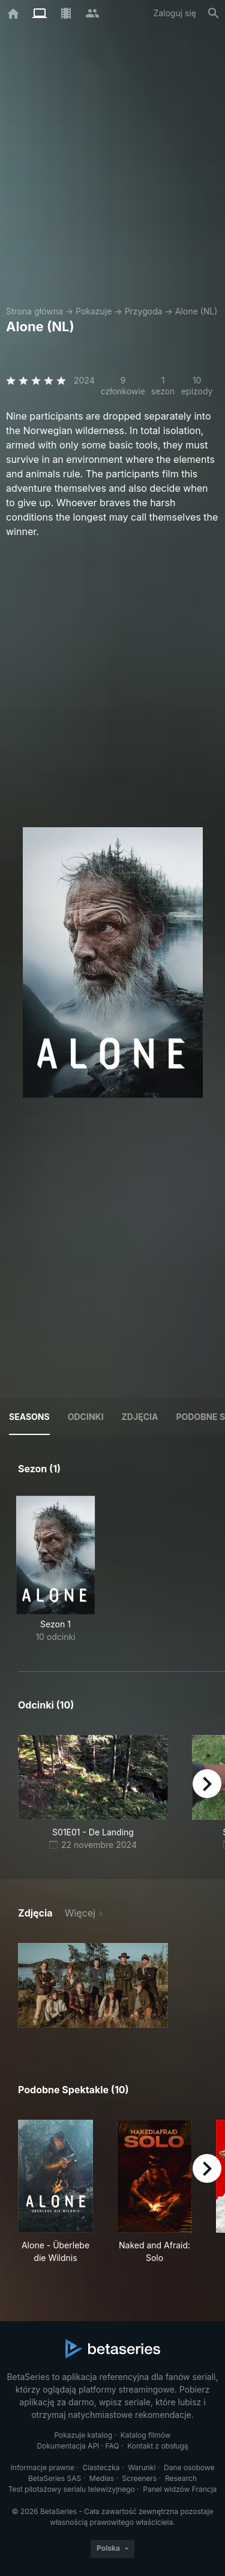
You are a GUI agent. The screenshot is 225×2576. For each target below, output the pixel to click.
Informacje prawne (42, 2467)
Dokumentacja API (68, 2445)
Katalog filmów (146, 2435)
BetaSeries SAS (54, 2478)
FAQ (112, 2445)
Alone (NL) (196, 311)
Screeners (139, 2478)
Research (181, 2478)
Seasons (29, 1417)
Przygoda (144, 311)
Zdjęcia (140, 1417)
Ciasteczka (100, 2467)
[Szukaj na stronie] (213, 13)
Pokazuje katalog (83, 2435)
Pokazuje (94, 311)
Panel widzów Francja (180, 2489)
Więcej (80, 1913)
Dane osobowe (189, 2467)
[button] (93, 1985)
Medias (101, 2478)
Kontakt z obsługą (157, 2445)
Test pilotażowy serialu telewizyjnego (71, 2489)
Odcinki (86, 1417)
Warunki (141, 2467)
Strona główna (34, 311)
